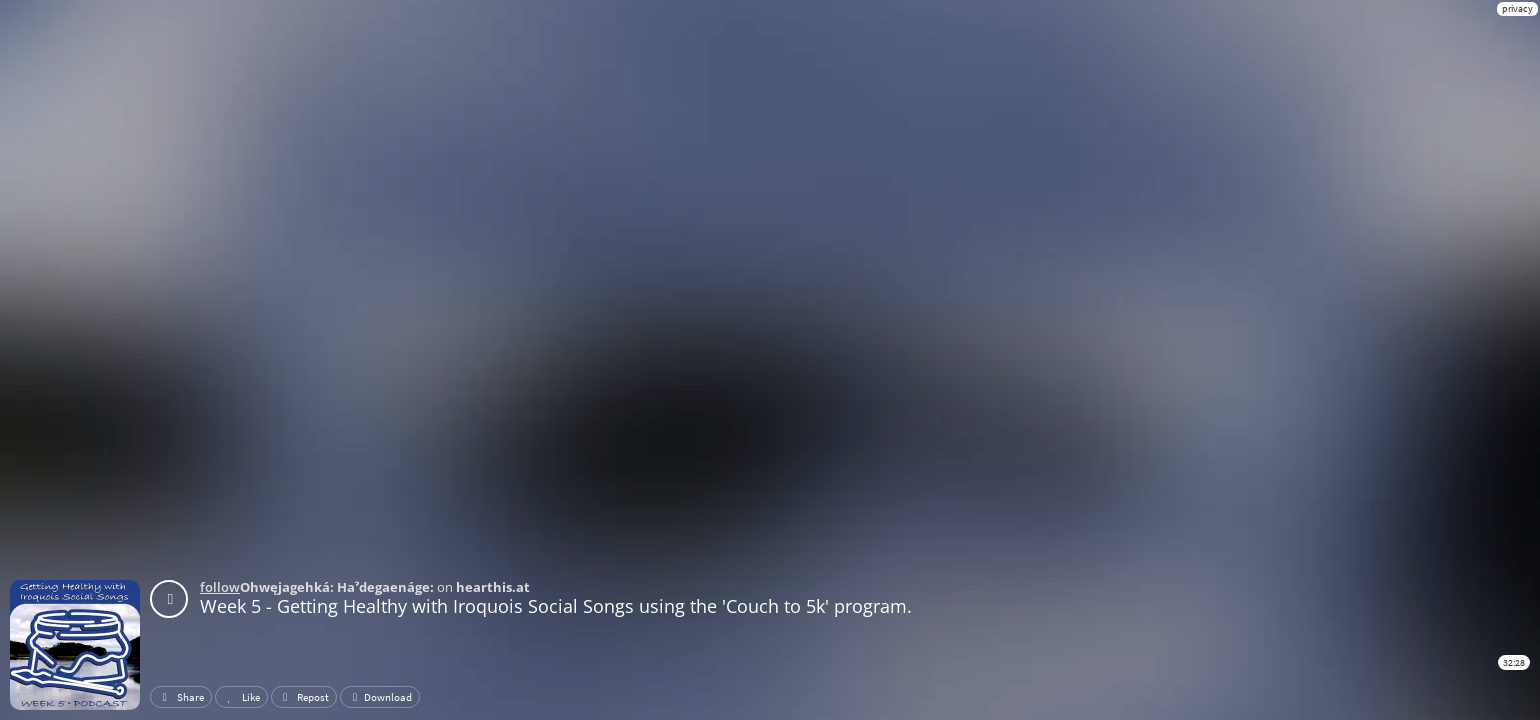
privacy (1517, 8)
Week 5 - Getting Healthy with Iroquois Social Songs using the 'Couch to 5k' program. (556, 606)
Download (380, 697)
